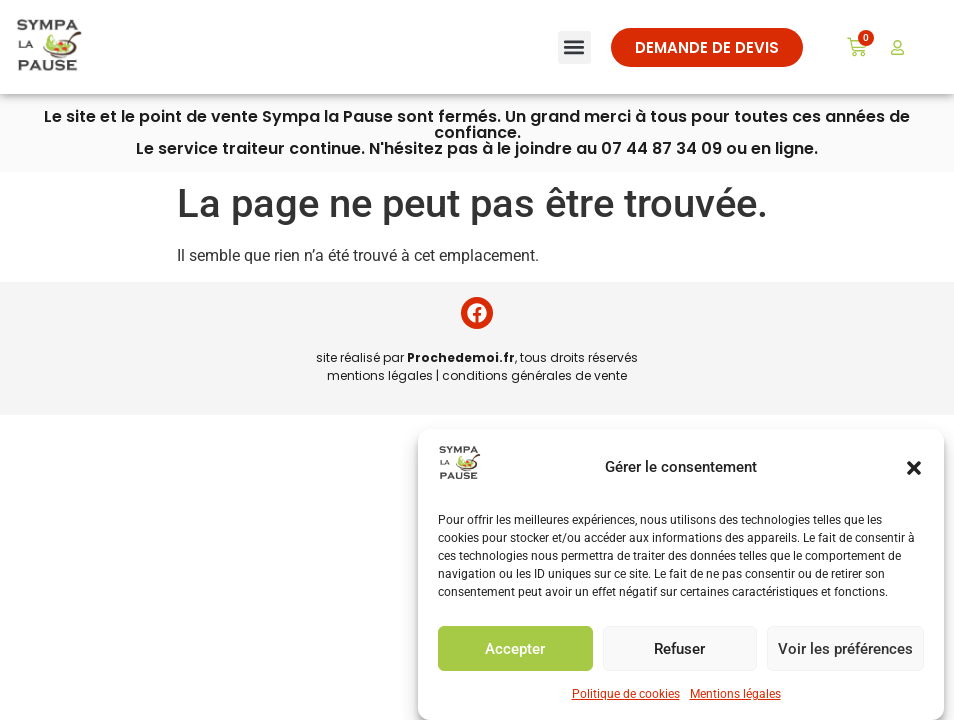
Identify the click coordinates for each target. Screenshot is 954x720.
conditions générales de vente (534, 375)
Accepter (515, 649)
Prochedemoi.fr (461, 357)
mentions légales (380, 375)
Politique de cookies (626, 694)
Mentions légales (735, 694)
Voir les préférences (845, 649)
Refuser (679, 649)
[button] (914, 468)
